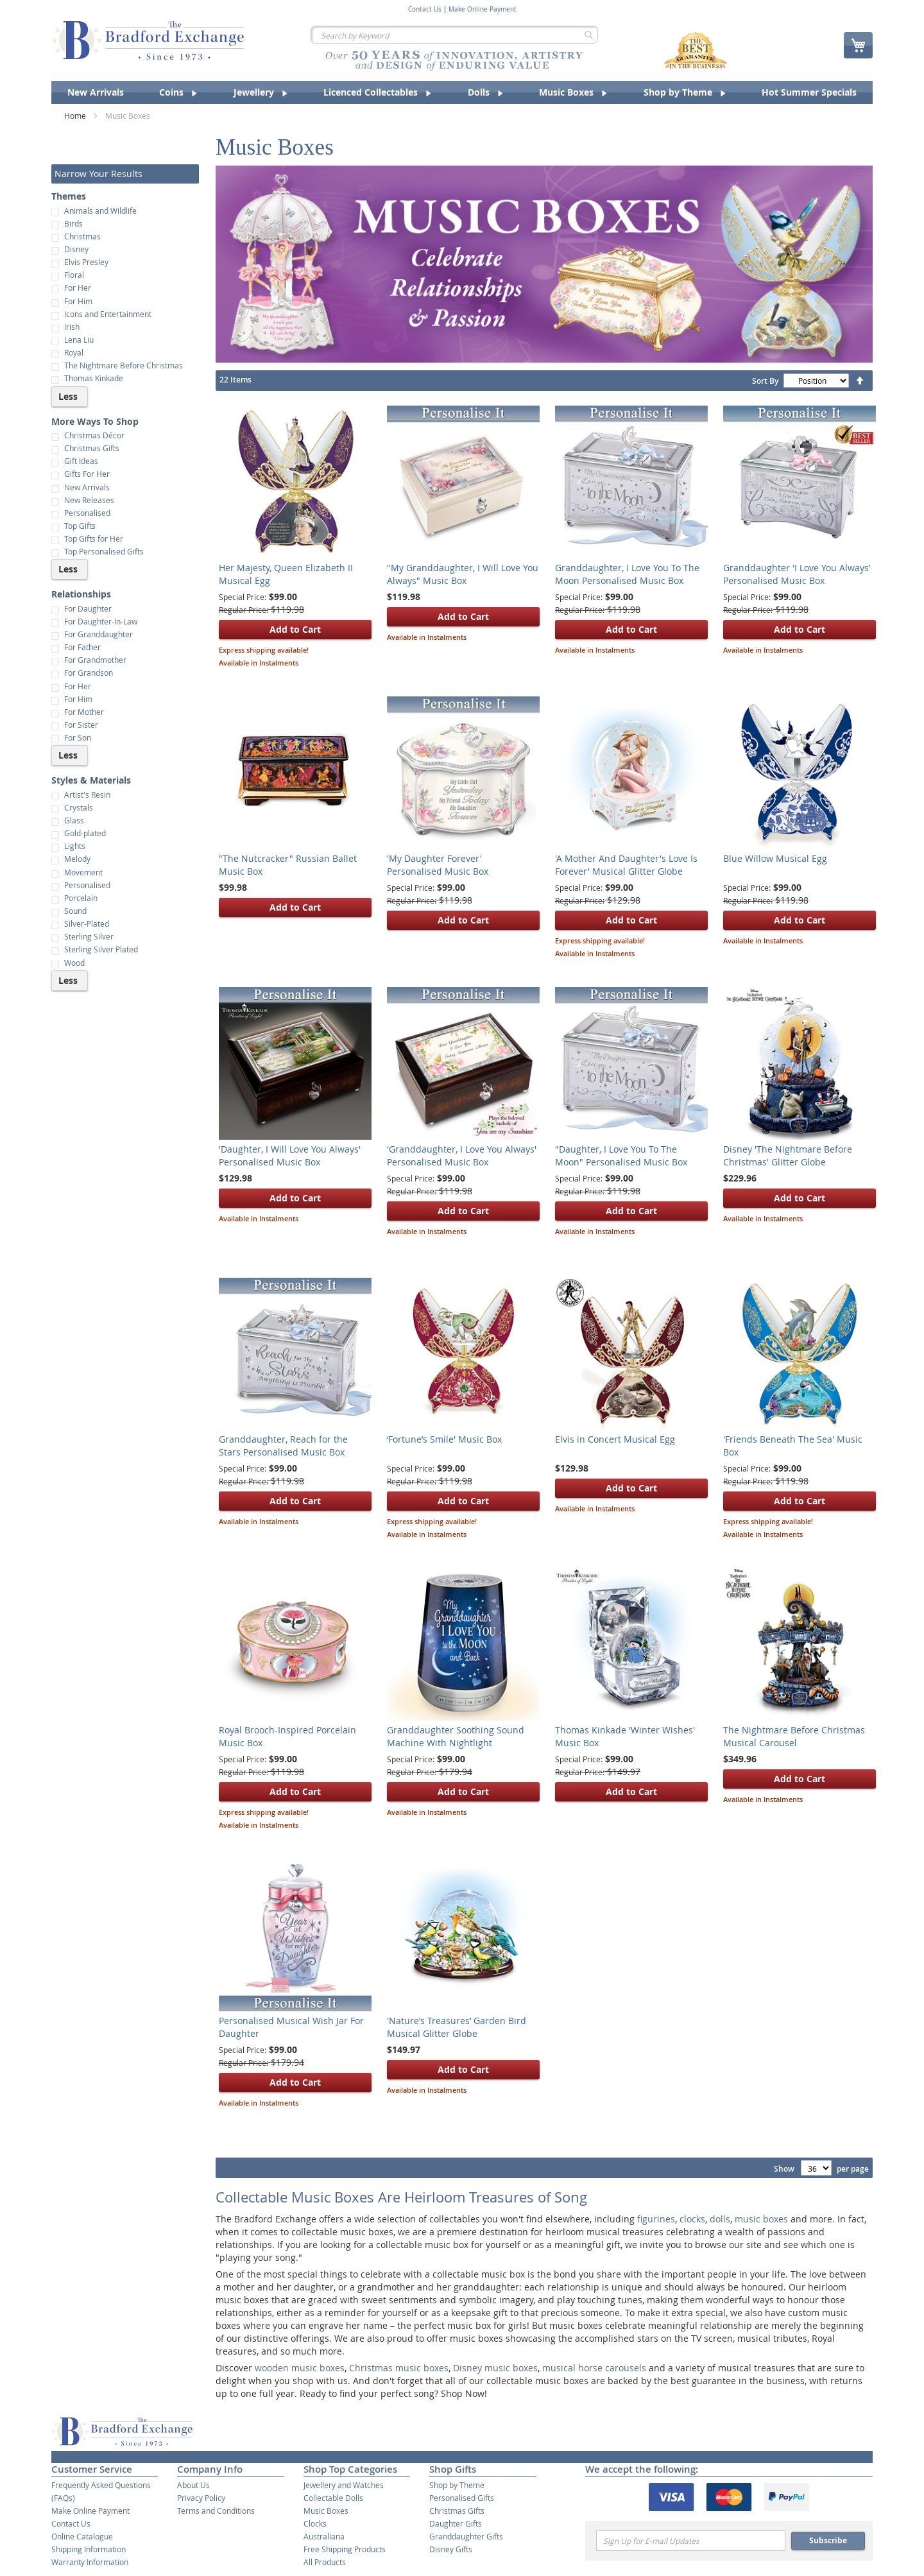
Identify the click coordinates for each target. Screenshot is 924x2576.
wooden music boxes (300, 2368)
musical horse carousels (594, 2368)
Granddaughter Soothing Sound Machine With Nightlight (455, 1736)
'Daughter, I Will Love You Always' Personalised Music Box (290, 1155)
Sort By (765, 380)
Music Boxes (326, 2510)
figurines (656, 2219)
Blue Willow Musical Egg (775, 858)
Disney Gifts (450, 2549)
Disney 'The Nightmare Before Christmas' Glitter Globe (787, 1155)
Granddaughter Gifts (466, 2536)
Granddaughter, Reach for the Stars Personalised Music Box (283, 1445)
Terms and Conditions (216, 2510)
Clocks (315, 2523)
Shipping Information (88, 2549)
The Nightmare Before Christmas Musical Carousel (794, 1736)
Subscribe (828, 2540)
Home (76, 115)
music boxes (761, 2219)
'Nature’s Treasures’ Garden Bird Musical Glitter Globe (456, 2026)
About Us (193, 2485)
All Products (325, 2562)
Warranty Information (89, 2562)
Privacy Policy (201, 2498)
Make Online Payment (483, 9)
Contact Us (424, 9)
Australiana (324, 2536)
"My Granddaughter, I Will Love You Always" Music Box (462, 574)
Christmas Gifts (456, 2510)
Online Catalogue (82, 2536)
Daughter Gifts (455, 2523)
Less (68, 396)
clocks (692, 2219)
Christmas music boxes (399, 2368)
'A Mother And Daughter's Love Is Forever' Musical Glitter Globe (626, 864)
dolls (720, 2219)
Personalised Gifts (461, 2498)
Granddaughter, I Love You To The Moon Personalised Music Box (627, 574)
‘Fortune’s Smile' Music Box (444, 1439)
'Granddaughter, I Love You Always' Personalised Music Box (461, 1155)
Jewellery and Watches (344, 2485)
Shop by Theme (456, 2485)
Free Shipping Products (345, 2549)
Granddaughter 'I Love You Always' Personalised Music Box (797, 574)
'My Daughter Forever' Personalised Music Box (437, 864)
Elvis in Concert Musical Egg (615, 1439)
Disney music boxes (495, 2368)
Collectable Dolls (333, 2498)
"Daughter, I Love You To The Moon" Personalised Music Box (621, 1155)
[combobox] (454, 35)
